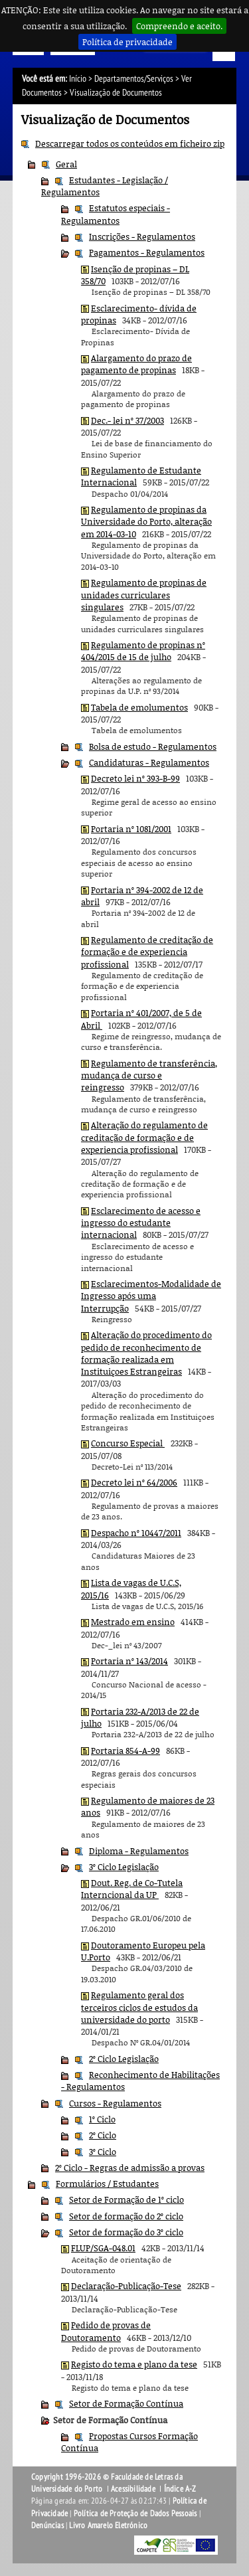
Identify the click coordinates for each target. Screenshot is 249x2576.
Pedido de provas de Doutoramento (106, 2331)
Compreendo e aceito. (179, 26)
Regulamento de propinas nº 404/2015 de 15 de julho (143, 651)
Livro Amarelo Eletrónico (108, 2525)
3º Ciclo (102, 2152)
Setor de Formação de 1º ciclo (126, 2199)
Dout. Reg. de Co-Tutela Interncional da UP (132, 1889)
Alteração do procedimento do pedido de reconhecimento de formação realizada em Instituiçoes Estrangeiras (146, 1353)
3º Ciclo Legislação (124, 1867)
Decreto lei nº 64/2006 (134, 1482)
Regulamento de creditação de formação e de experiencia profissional (147, 952)
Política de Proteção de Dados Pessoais (135, 2513)
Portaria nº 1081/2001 (131, 829)
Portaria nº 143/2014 (129, 1661)
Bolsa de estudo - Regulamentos (152, 746)
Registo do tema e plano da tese (134, 2364)
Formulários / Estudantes (107, 2184)
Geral (66, 164)
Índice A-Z (180, 2489)
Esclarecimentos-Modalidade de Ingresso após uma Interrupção (151, 1296)
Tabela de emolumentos (139, 707)
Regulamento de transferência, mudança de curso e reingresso (149, 1075)
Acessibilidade (133, 2489)
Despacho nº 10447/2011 (136, 1533)
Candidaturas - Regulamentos (149, 762)
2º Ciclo (102, 2135)
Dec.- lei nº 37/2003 (127, 420)
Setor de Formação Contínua (126, 2403)
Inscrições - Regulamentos (142, 236)
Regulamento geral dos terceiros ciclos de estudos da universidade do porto (139, 2007)
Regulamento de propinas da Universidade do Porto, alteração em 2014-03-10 (146, 521)
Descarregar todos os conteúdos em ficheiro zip (129, 143)
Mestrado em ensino (133, 1622)
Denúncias (47, 2525)
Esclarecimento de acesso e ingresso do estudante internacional (141, 1223)
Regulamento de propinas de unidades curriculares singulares (144, 594)
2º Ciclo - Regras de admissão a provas (130, 2168)
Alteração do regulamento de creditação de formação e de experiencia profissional (144, 1137)
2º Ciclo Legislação (124, 2059)
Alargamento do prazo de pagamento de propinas (136, 364)
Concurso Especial (128, 1443)
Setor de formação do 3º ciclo (126, 2232)
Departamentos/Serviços (133, 78)
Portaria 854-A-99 (125, 1751)
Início (77, 78)
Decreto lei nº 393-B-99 (135, 778)
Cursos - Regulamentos (115, 2103)
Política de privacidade (127, 42)
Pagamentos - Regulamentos (147, 252)
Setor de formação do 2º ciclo (126, 2216)
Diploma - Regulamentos (139, 1851)
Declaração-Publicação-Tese (126, 2286)
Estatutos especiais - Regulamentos (115, 214)
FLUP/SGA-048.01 (103, 2248)
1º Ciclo (102, 2119)
